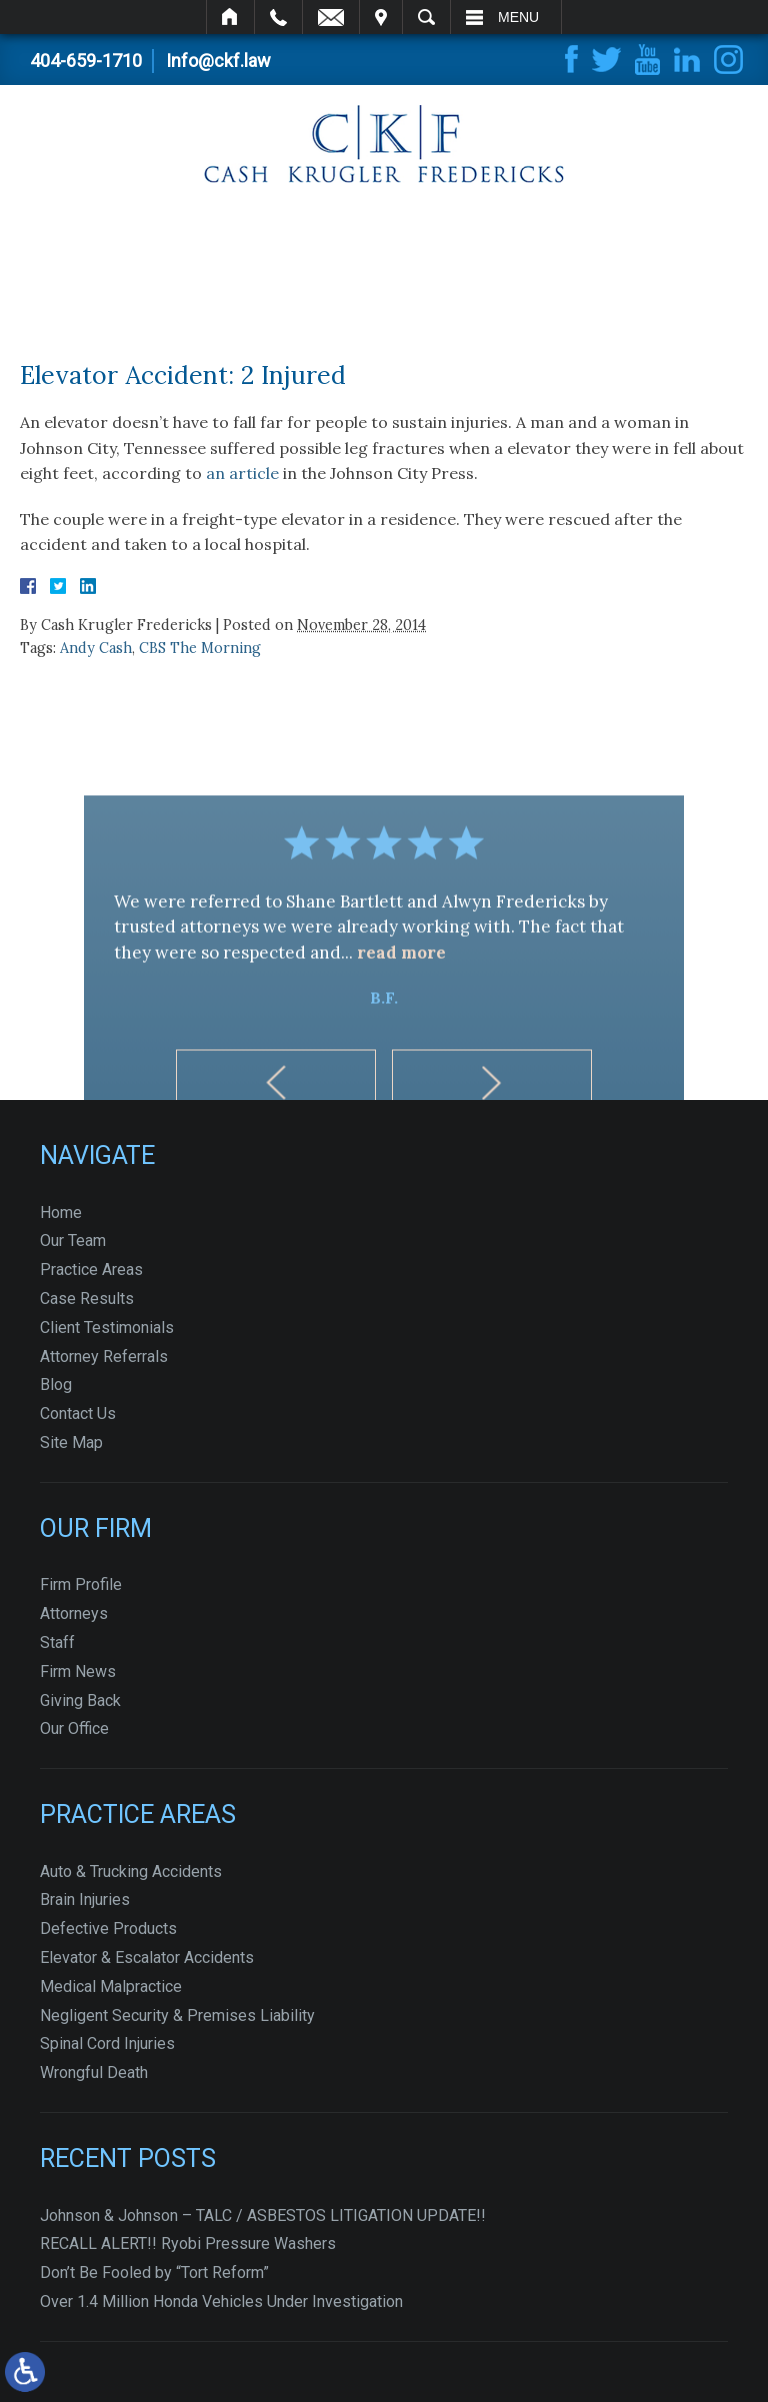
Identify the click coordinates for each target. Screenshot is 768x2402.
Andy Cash (96, 648)
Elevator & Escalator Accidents (147, 1957)
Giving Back (80, 1700)
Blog (56, 1384)
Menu (518, 17)
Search (426, 17)
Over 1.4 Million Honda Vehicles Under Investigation (221, 2301)
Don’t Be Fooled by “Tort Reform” (154, 2272)
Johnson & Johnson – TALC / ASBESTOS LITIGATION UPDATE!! (263, 2215)
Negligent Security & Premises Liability (177, 2015)
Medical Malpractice (111, 1986)
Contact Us (78, 1413)
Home (230, 17)
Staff (57, 1642)
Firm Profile (81, 1584)
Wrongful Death (94, 2072)
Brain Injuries (85, 1899)
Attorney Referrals (104, 1356)
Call (278, 17)
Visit (381, 17)
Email (331, 17)
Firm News (78, 1671)
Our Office (74, 1728)
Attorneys (74, 1613)
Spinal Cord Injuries (107, 2043)
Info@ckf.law (218, 60)
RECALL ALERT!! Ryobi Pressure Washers (188, 2243)
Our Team (73, 1240)
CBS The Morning (200, 648)
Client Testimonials (107, 1327)
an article (242, 473)
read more (401, 1016)
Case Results (87, 1298)
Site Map (71, 1442)
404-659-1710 (86, 60)
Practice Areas (91, 1269)
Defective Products (108, 1928)
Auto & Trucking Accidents (131, 1871)
